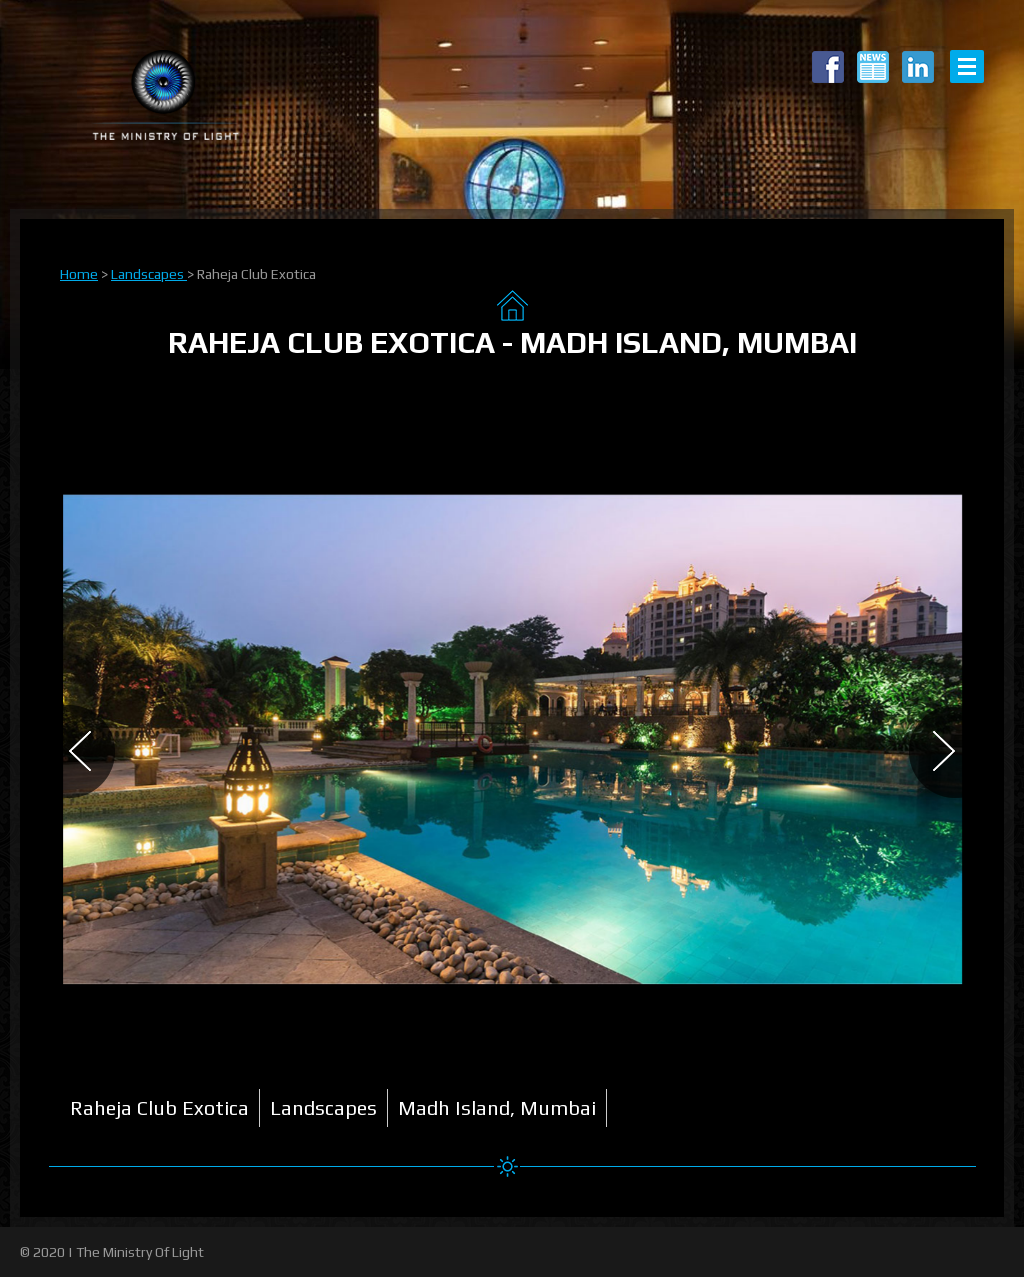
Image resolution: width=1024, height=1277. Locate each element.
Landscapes (149, 274)
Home (79, 274)
